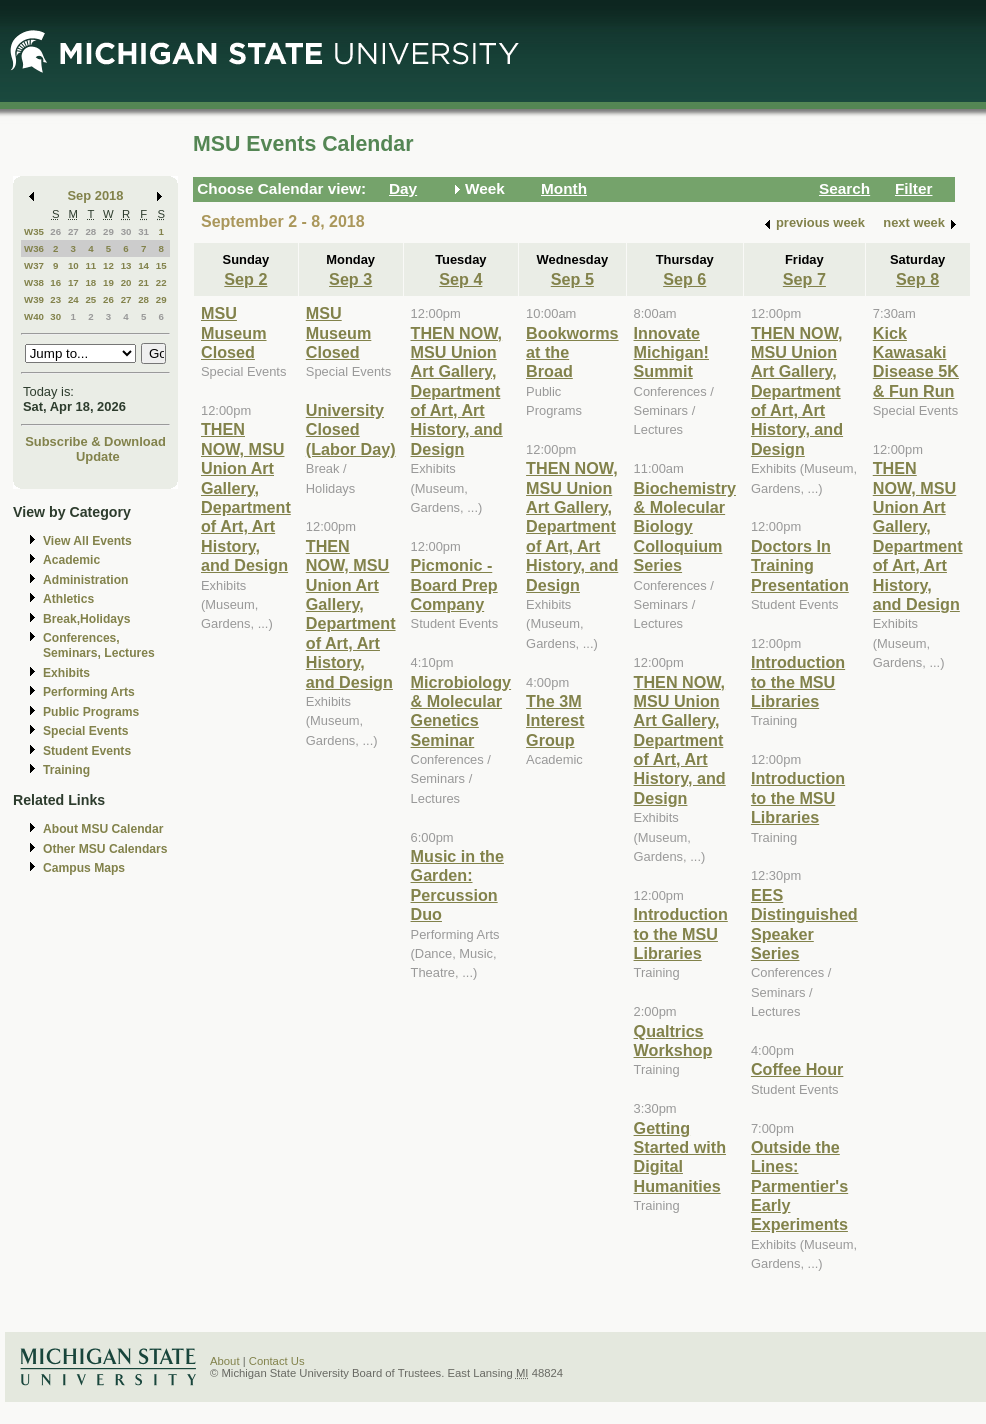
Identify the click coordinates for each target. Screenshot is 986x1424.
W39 (34, 299)
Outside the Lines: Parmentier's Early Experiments (799, 1186)
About (225, 1361)
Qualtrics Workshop (673, 1040)
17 (73, 282)
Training (66, 770)
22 (161, 282)
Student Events (87, 751)
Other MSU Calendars (105, 849)
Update (98, 456)
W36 (34, 248)
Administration (85, 580)
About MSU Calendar (103, 829)
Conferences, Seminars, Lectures (99, 645)
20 (126, 282)
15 (161, 265)
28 (90, 231)
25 (90, 299)
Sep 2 (245, 279)
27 (73, 231)
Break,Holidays (87, 619)
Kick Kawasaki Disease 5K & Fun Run (916, 362)
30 (126, 231)
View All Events (87, 541)
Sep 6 (684, 279)
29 (108, 231)
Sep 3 (350, 279)
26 (55, 231)
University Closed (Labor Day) (351, 429)
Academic (71, 560)
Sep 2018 (96, 195)
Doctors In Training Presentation (800, 565)
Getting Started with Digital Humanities (680, 1157)
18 (90, 282)
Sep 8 (917, 279)
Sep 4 (460, 279)
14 (143, 265)
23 (55, 299)
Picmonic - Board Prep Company (454, 584)
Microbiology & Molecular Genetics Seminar (461, 711)
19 (108, 282)
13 (126, 265)
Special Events (85, 731)
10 (73, 265)
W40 (34, 316)
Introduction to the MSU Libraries (681, 933)
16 (55, 282)
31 (143, 231)
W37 (34, 265)
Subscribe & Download (95, 441)
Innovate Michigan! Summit (671, 352)
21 (143, 282)
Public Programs (91, 712)
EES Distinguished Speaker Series (804, 924)
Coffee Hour (797, 1069)
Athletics (68, 599)
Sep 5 (572, 279)
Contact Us (277, 1361)
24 (73, 299)
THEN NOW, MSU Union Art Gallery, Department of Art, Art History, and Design (246, 497)
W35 (34, 231)
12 (108, 265)
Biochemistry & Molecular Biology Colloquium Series (685, 527)
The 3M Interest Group (555, 720)
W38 (34, 282)
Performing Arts (89, 692)
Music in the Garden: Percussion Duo (457, 885)
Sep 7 (804, 279)
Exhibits (66, 673)
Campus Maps (84, 868)
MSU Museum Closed (234, 332)
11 (90, 265)
